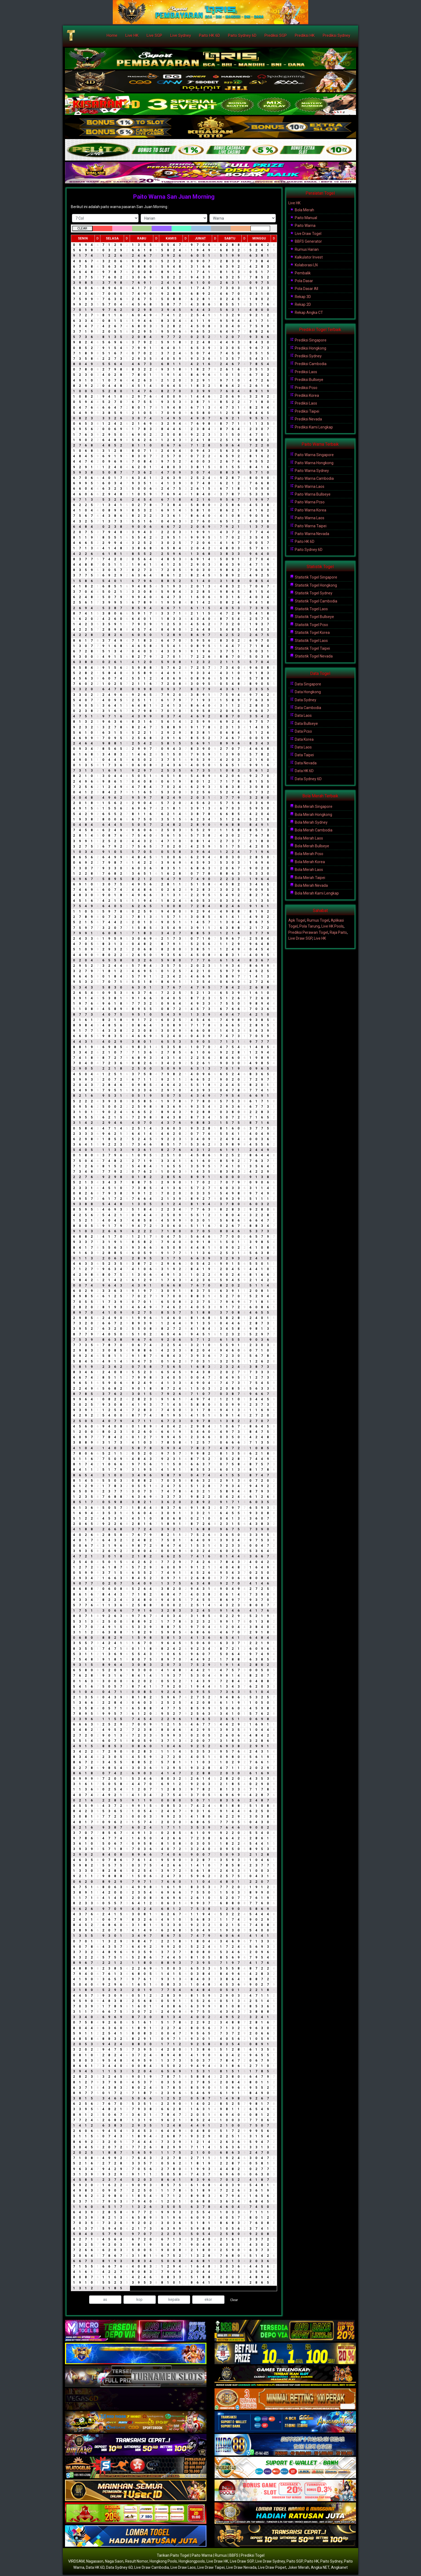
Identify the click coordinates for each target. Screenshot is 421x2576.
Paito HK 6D (209, 35)
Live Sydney (180, 35)
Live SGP (154, 35)
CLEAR (82, 228)
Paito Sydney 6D (242, 35)
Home (112, 35)
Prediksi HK (305, 35)
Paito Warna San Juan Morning (174, 196)
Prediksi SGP (275, 35)
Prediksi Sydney (336, 35)
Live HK (132, 35)
